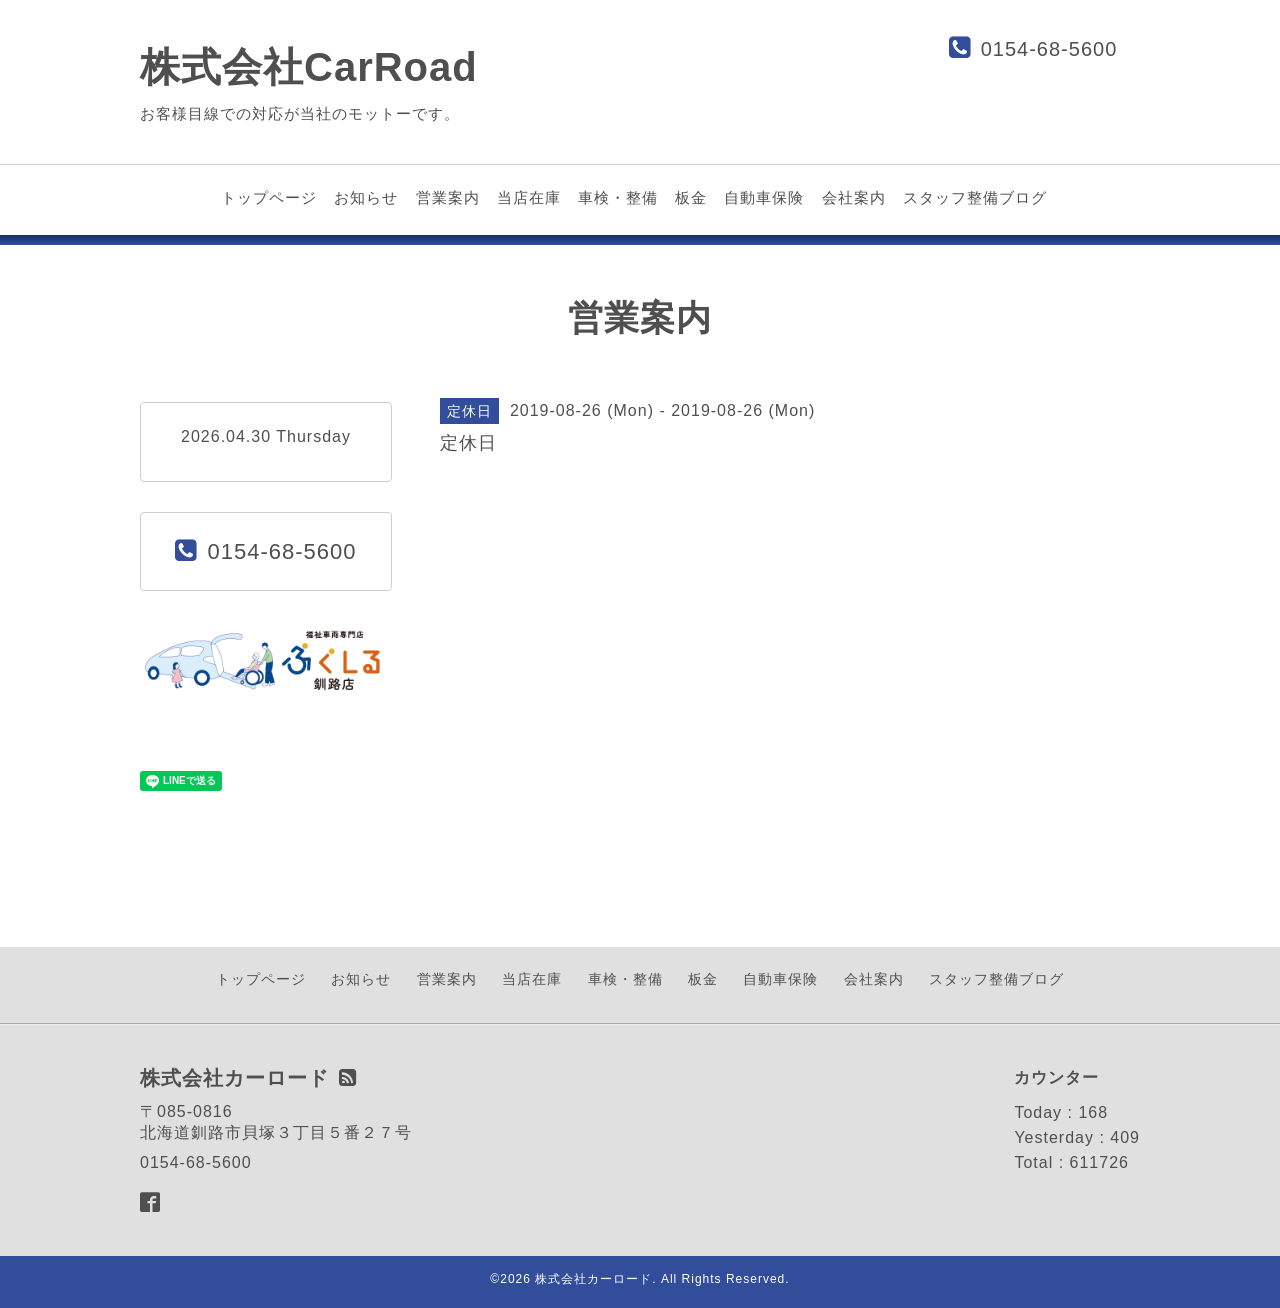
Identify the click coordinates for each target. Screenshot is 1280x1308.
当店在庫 (529, 197)
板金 (691, 197)
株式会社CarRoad (309, 67)
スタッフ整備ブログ (975, 197)
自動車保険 (764, 197)
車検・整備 (618, 197)
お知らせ (366, 197)
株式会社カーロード (593, 1279)
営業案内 (448, 197)
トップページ (269, 197)
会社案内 (854, 197)
